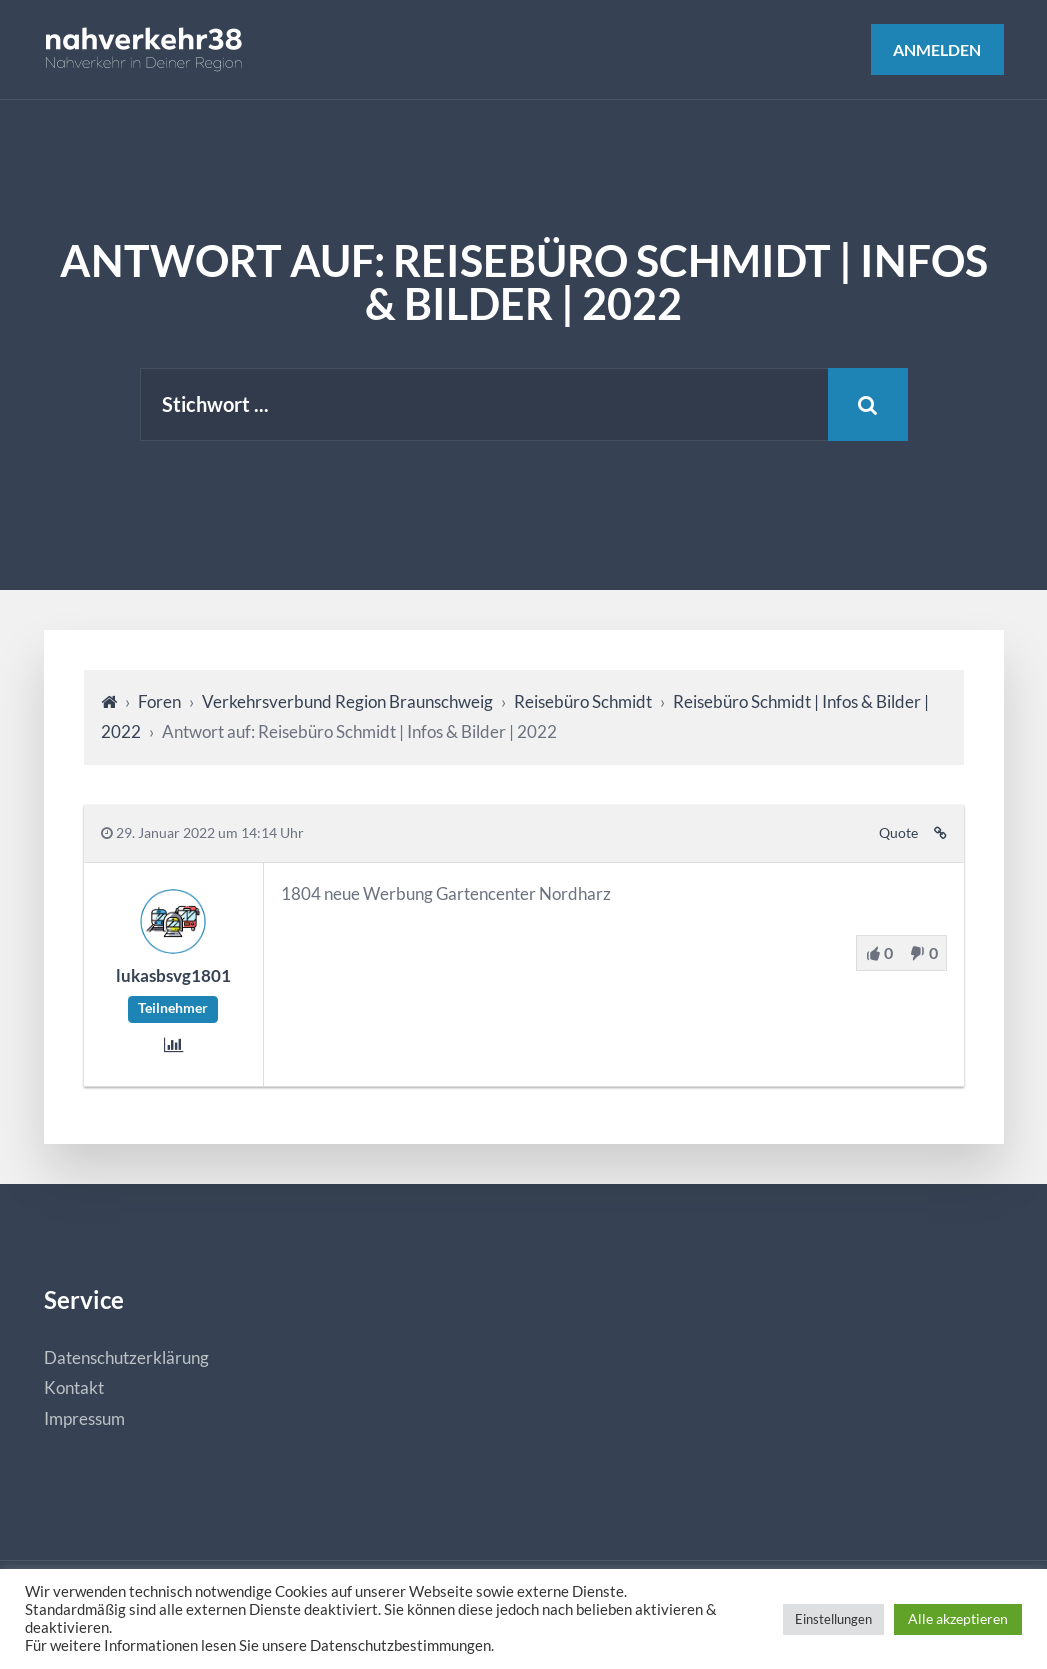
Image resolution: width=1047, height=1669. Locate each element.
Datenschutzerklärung (126, 1357)
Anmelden (937, 49)
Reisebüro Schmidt (583, 701)
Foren (159, 701)
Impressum (84, 1418)
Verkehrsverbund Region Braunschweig (347, 701)
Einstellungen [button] (833, 1619)
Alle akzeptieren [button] (958, 1618)
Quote (898, 833)
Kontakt (74, 1387)
